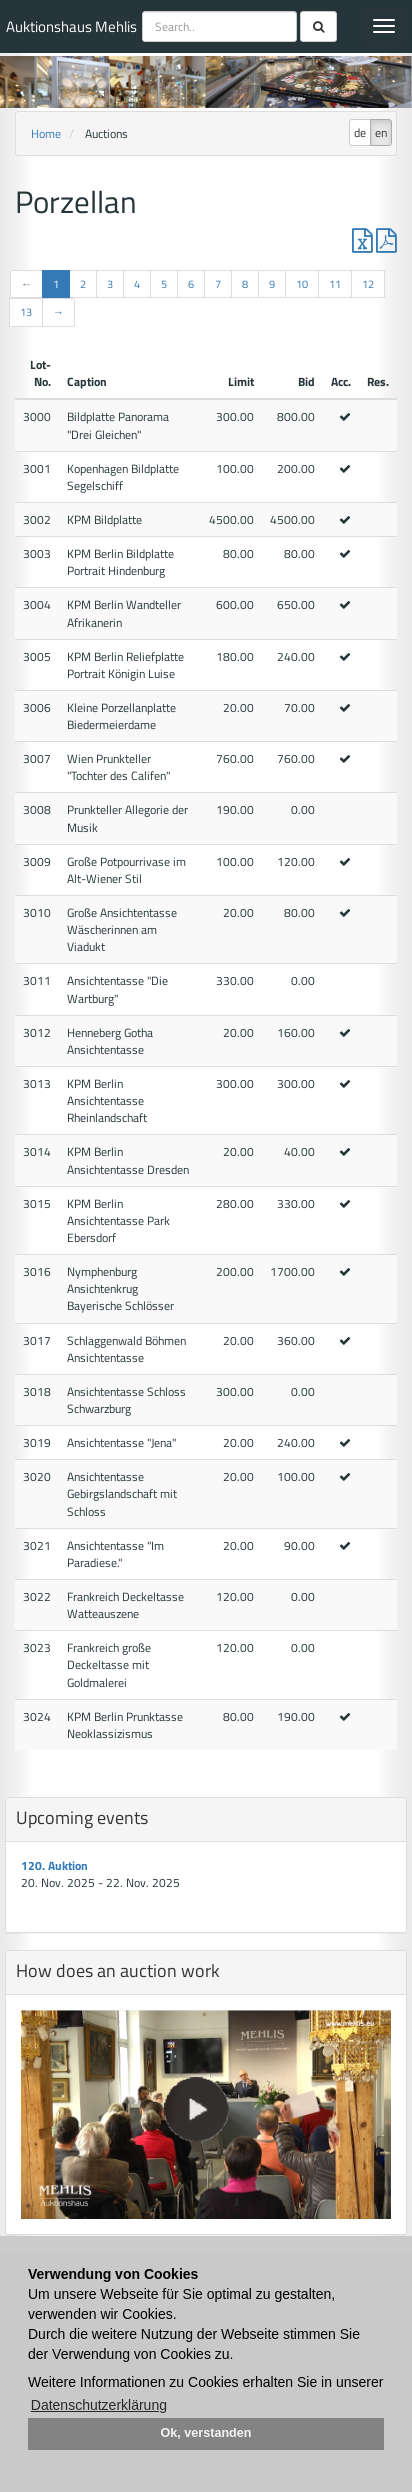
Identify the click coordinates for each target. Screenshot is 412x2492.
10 (302, 284)
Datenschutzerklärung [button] (99, 2405)
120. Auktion (54, 1865)
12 (368, 284)
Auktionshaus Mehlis (71, 26)
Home (46, 133)
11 (335, 284)
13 (26, 312)
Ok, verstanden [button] (206, 2433)
